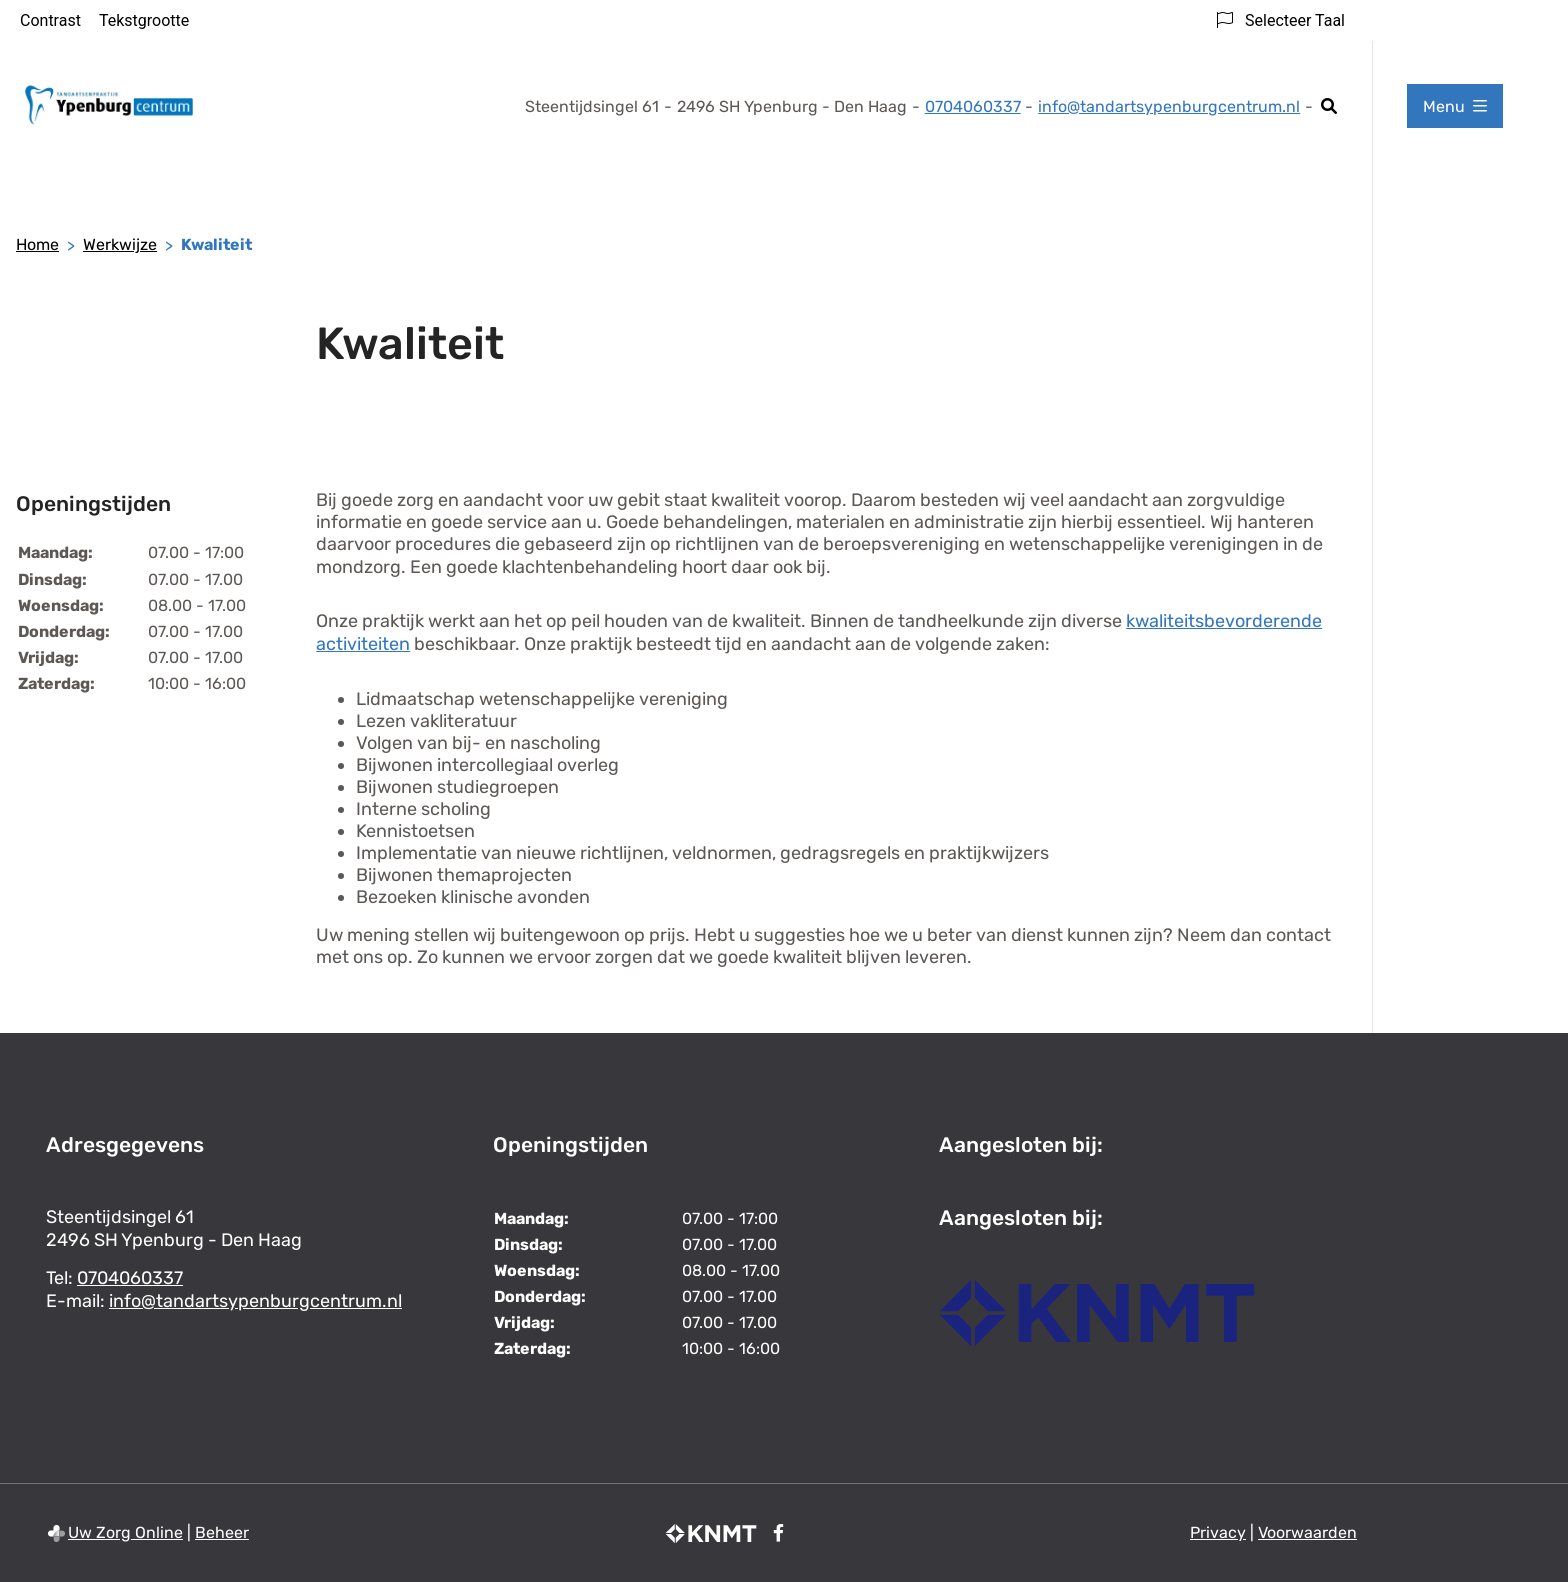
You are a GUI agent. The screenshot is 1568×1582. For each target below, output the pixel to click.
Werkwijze (120, 244)
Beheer (222, 1532)
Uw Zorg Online (125, 1532)
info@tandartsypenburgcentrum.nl (1169, 106)
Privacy (1218, 1532)
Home (37, 244)
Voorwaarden (1307, 1532)
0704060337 (130, 1278)
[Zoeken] (1329, 106)
